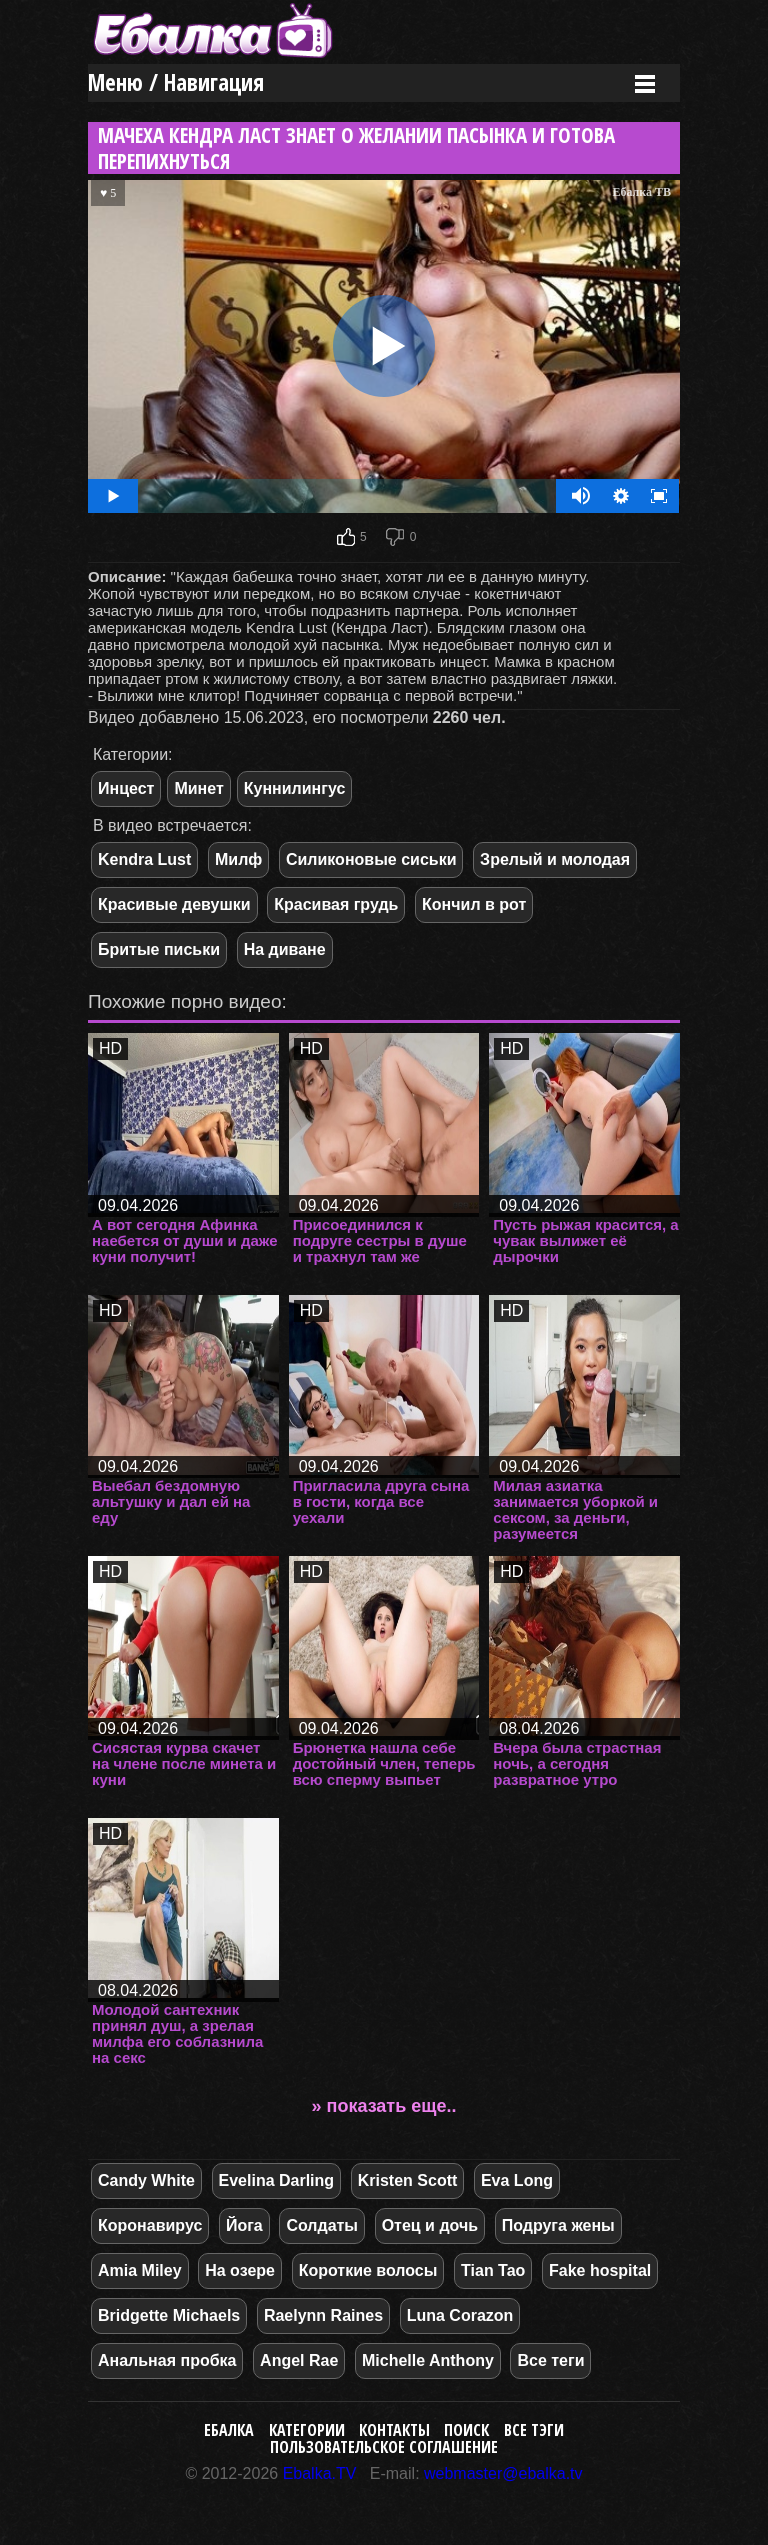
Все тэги (534, 2430)
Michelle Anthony (428, 2360)
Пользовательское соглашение (384, 2447)
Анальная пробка (167, 2360)
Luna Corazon (460, 2315)
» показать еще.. (384, 2106)
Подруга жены (558, 2225)
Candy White (146, 2180)
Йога (244, 2225)
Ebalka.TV (320, 2473)
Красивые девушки (174, 904)
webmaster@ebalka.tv (503, 2473)
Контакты (394, 2430)
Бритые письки (159, 949)
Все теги (550, 2360)
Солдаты (322, 2225)
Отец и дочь (430, 2225)
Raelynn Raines (323, 2315)
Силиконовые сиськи (371, 859)
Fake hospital (600, 2270)
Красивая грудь (336, 904)
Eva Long (517, 2180)
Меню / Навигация (176, 82)
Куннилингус (295, 788)
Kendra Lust (144, 859)
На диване (285, 949)
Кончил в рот (474, 904)
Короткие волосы (368, 2270)
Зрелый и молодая (555, 859)
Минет (198, 788)
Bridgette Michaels (169, 2315)
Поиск (466, 2430)
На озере (240, 2270)
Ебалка (229, 2430)
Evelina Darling (277, 2180)
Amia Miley (140, 2270)
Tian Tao (493, 2270)
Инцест (126, 788)
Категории (307, 2430)
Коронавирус (150, 2225)
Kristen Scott (408, 2180)
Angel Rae (299, 2360)
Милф (238, 859)
